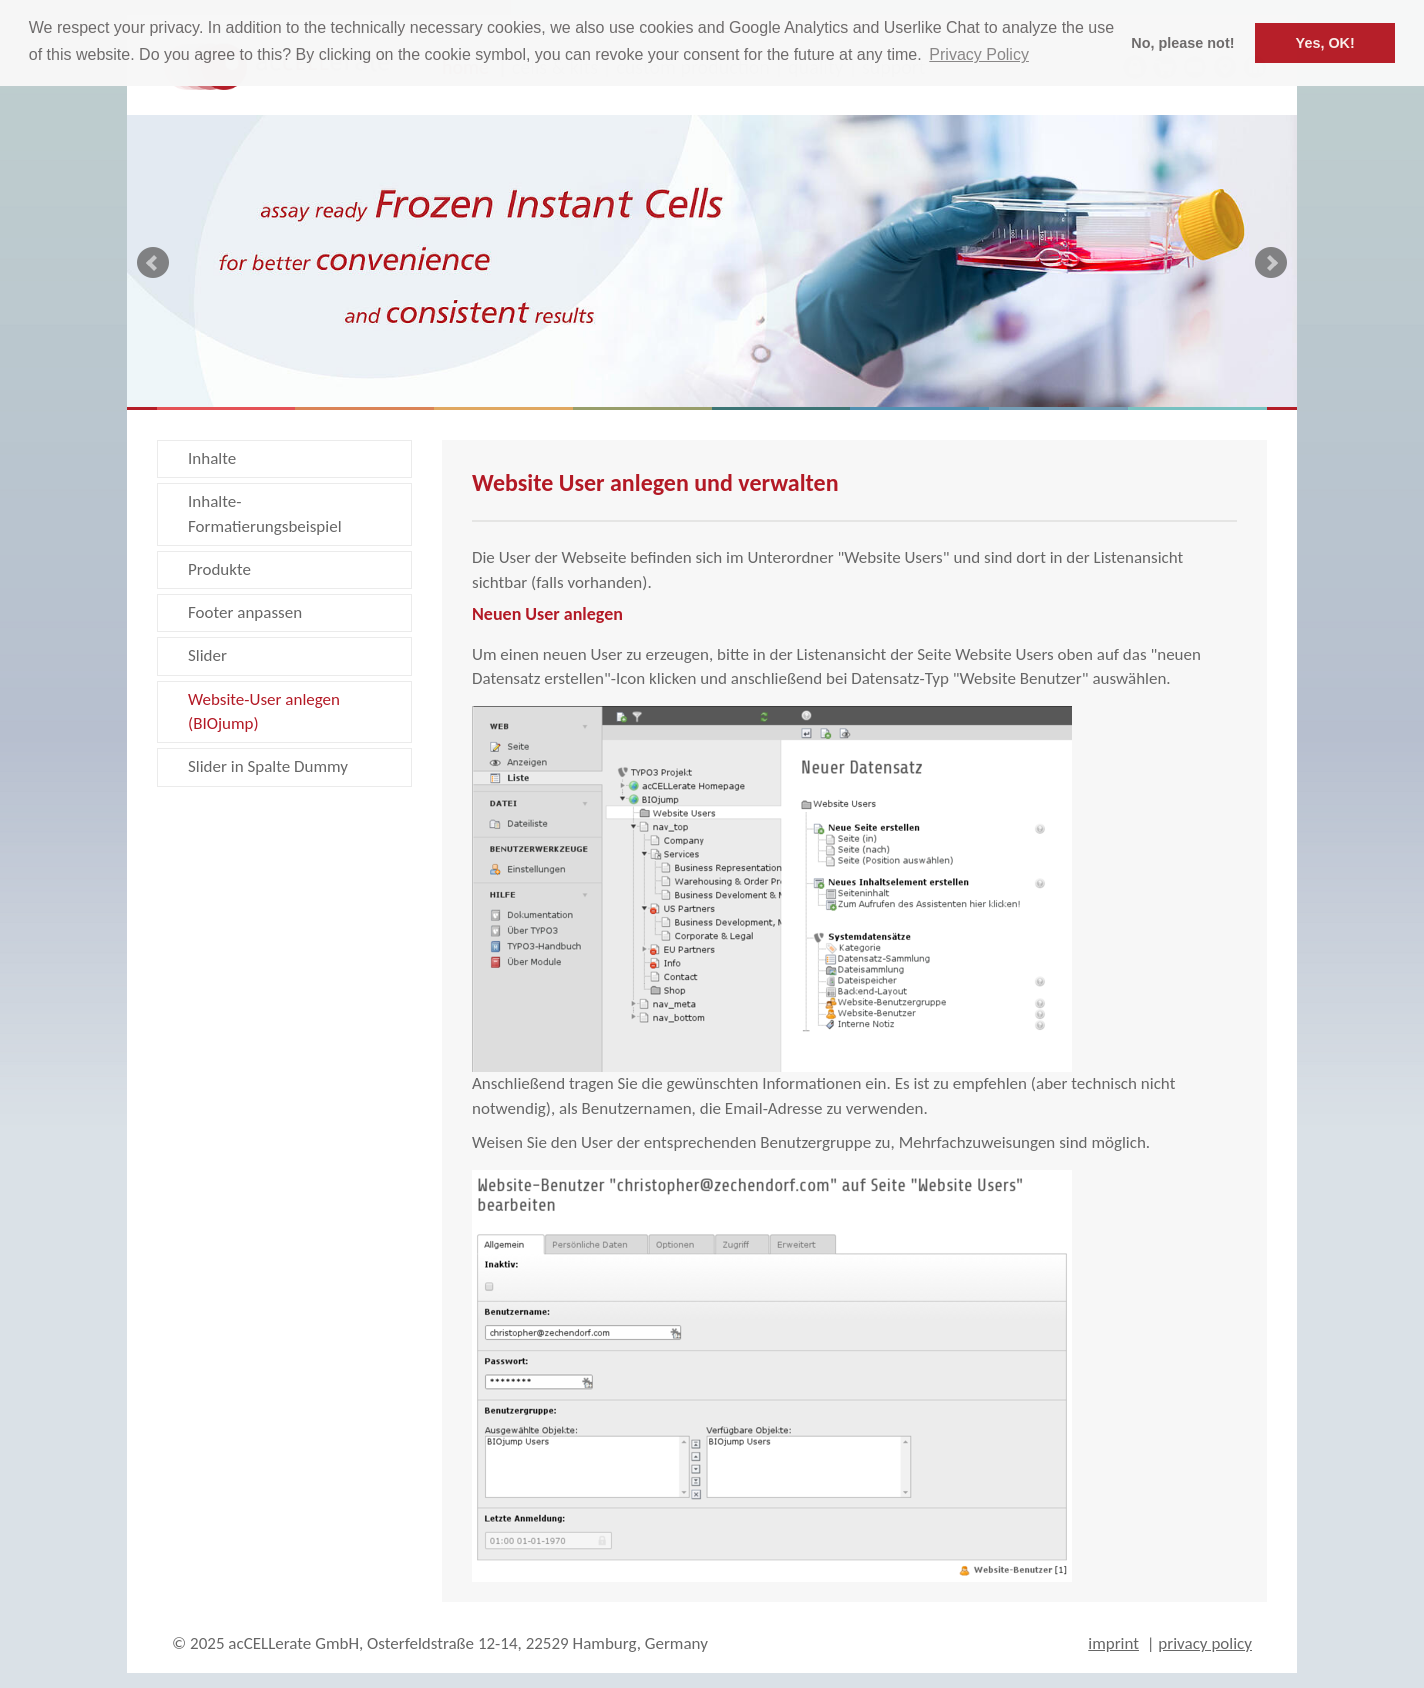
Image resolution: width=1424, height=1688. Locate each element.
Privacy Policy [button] (979, 54)
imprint (1113, 1643)
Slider (207, 655)
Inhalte (212, 458)
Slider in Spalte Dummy (268, 766)
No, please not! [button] (1182, 43)
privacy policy (1205, 1643)
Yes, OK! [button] (1325, 43)
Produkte (219, 569)
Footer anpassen (245, 612)
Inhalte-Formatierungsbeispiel (265, 513)
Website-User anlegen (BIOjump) (264, 711)
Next (1271, 263)
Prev (153, 263)
